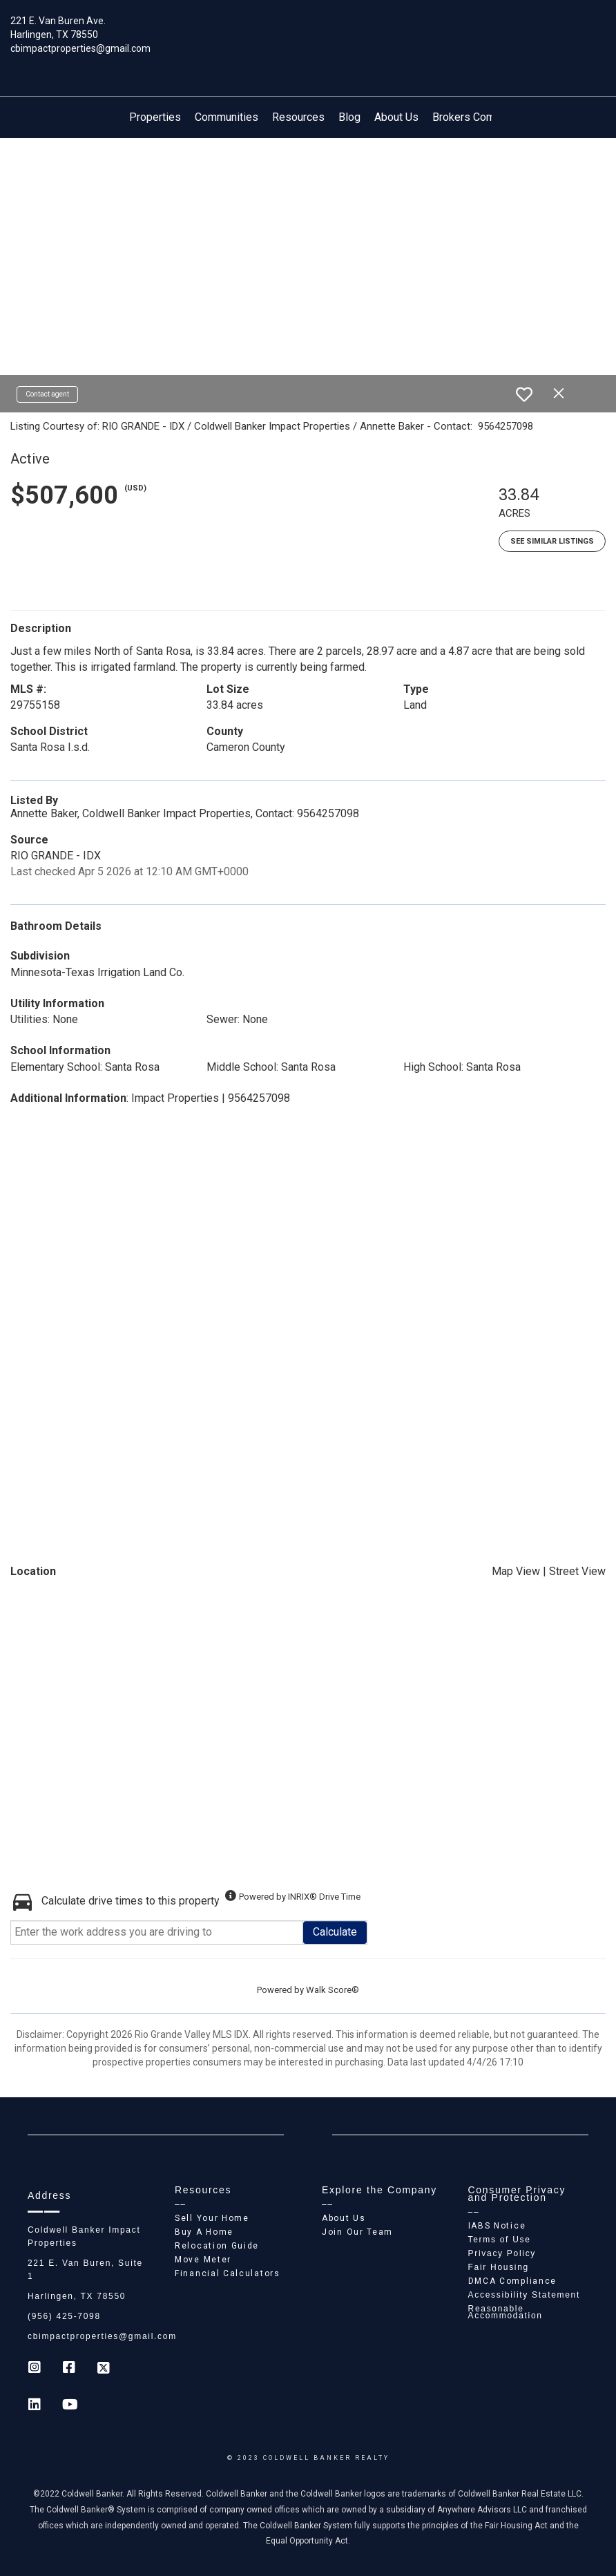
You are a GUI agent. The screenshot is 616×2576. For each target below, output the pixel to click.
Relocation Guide (217, 2246)
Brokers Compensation (487, 117)
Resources (298, 117)
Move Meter (203, 2259)
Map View (516, 1571)
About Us (396, 117)
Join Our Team (357, 2232)
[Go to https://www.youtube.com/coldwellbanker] (69, 2406)
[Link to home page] (307, 31)
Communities (226, 117)
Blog (349, 117)
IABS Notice (497, 2226)
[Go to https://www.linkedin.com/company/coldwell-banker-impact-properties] (34, 2406)
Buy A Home (204, 2232)
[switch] (524, 394)
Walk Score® (332, 1990)
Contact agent (47, 394)
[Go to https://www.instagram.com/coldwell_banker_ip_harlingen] (34, 2368)
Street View (577, 1571)
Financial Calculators (227, 2273)
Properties (155, 117)
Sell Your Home (212, 2218)
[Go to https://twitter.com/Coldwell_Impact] (103, 2368)
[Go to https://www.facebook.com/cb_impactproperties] (69, 2368)
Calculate (335, 1931)
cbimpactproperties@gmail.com (80, 48)
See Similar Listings (552, 541)
